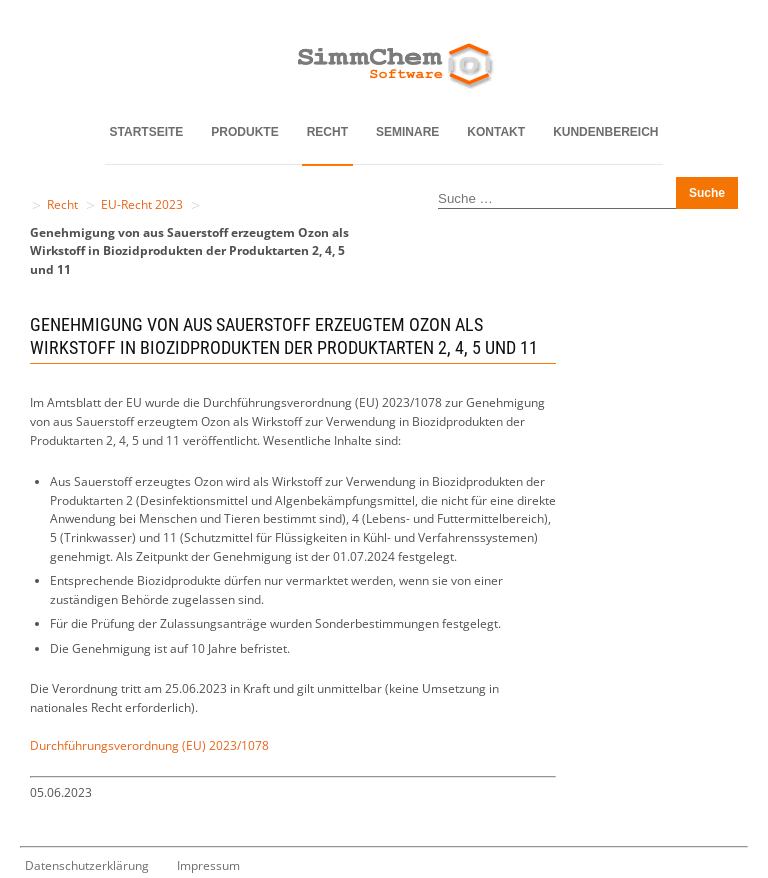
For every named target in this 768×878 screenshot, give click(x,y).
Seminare (407, 132)
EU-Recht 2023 (142, 204)
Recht (327, 132)
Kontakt (496, 132)
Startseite (147, 132)
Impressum (208, 865)
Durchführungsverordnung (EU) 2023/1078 (149, 745)
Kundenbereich (605, 132)
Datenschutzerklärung (87, 865)
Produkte (244, 132)
